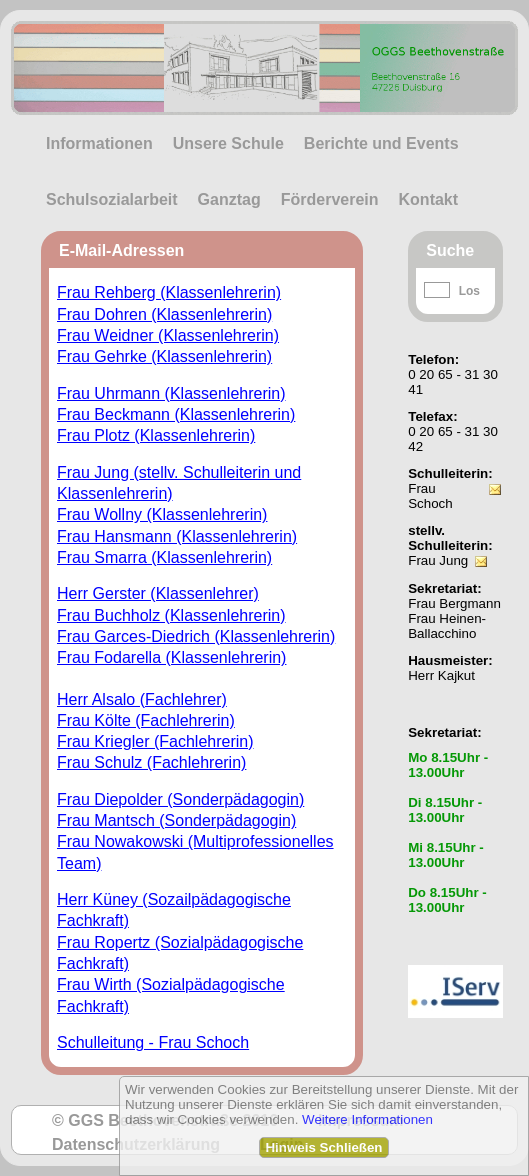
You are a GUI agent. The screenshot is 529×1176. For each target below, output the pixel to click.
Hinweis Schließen (323, 1147)
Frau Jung (438, 560)
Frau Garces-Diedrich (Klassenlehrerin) (196, 636)
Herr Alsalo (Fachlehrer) (142, 699)
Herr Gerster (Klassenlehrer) (158, 593)
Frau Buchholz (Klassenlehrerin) (171, 615)
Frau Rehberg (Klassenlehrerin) (169, 292)
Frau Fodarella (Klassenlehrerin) (171, 657)
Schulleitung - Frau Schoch (153, 1042)
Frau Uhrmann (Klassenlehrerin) (171, 393)
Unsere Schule (228, 143)
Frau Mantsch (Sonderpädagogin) (176, 820)
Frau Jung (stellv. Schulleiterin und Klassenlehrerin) (179, 483)
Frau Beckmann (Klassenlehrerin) (176, 414)
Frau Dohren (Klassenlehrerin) (164, 314)
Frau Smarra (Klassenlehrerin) (164, 557)
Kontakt (429, 199)
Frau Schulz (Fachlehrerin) (151, 762)
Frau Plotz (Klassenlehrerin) (156, 435)
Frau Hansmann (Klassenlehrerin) (177, 536)
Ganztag (229, 199)
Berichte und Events (381, 143)
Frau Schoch (430, 496)
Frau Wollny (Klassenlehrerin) (162, 514)
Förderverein (330, 199)
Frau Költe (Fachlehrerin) (146, 720)
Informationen (99, 143)
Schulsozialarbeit (112, 199)
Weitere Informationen (367, 1119)
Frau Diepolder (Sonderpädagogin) (180, 799)
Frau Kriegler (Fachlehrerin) (155, 741)
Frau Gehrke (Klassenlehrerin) (164, 356)
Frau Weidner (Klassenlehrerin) (168, 335)
